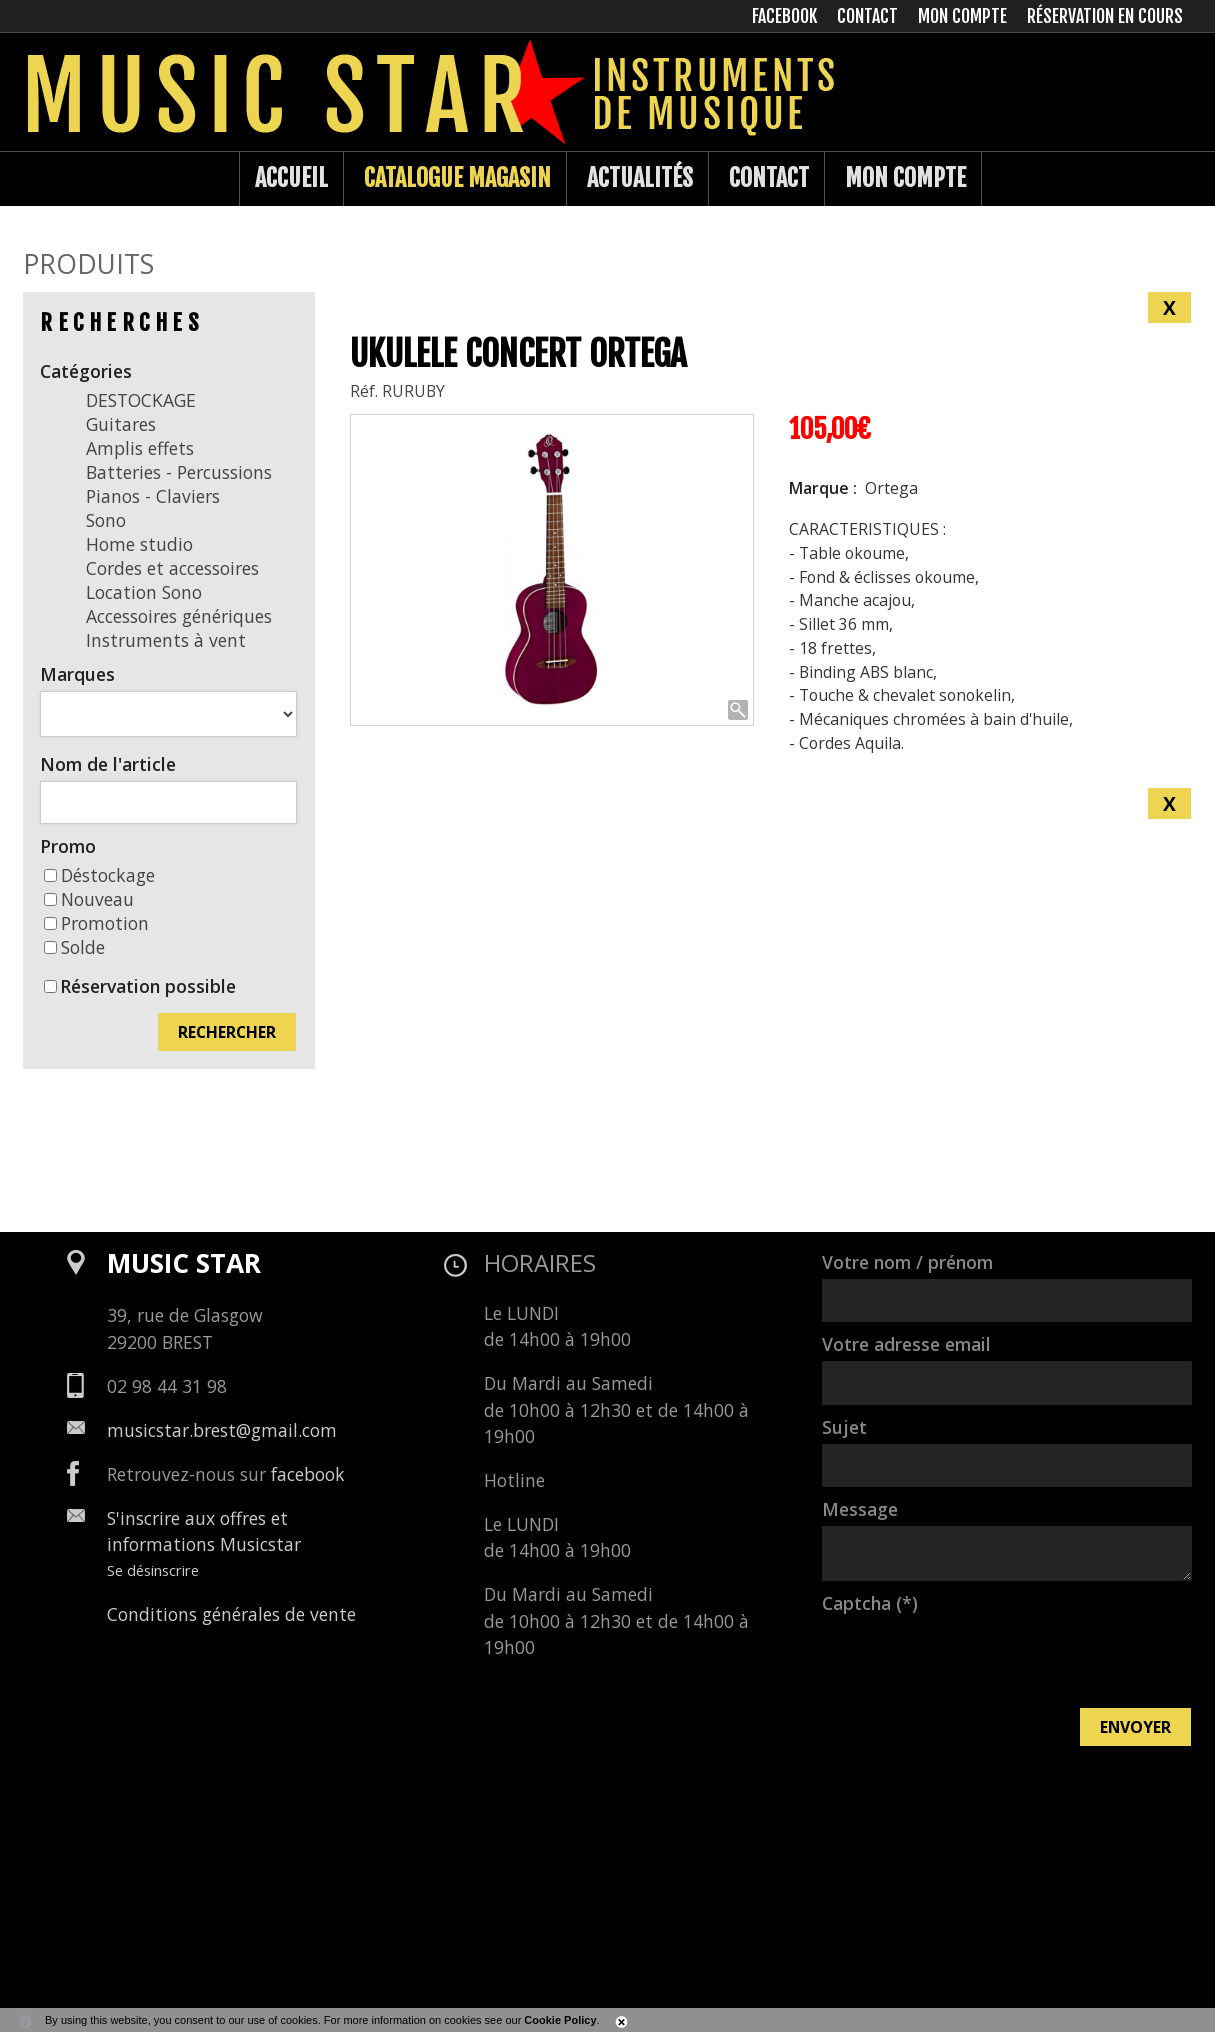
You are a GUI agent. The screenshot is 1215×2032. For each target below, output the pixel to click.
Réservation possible (148, 986)
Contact (769, 178)
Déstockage (99, 875)
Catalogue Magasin (457, 178)
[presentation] (974, 1659)
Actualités (640, 178)
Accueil (291, 178)
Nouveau (89, 899)
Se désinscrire (153, 1570)
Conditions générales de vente (231, 1614)
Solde (74, 947)
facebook (308, 1474)
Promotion (96, 923)
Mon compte (905, 178)
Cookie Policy (560, 2020)
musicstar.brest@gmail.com (222, 1430)
